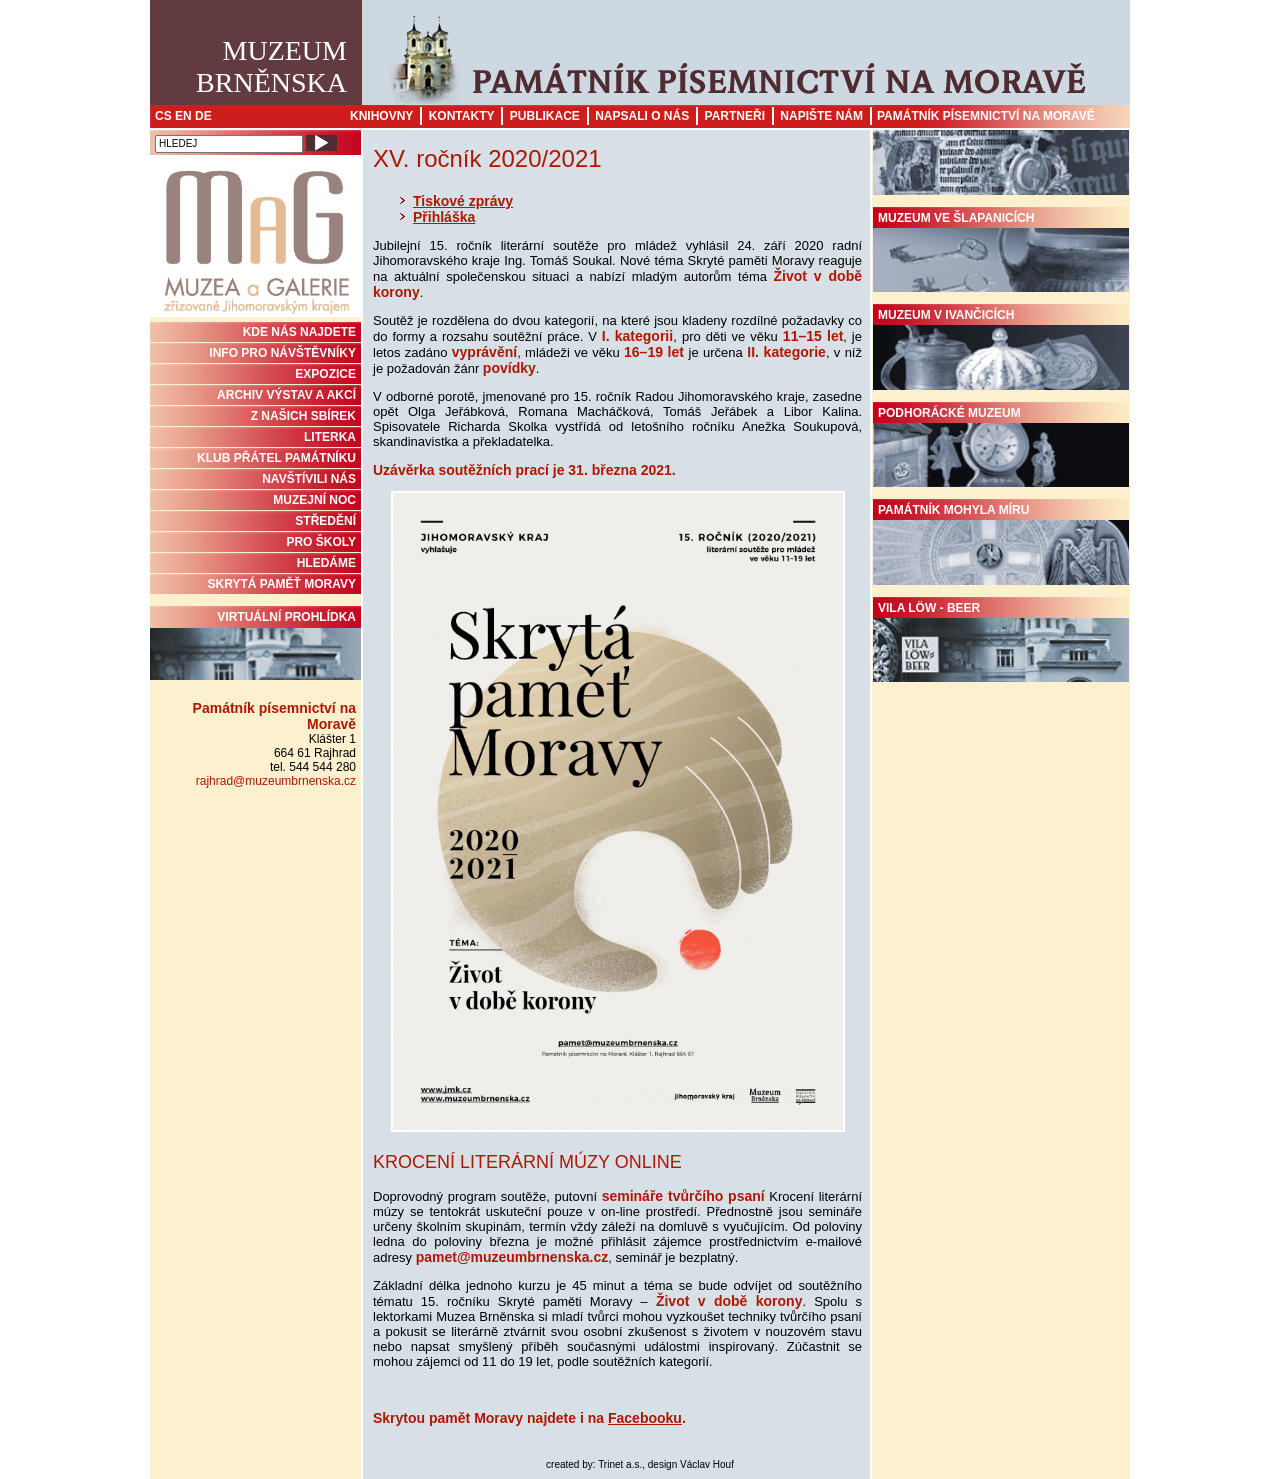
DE (203, 116)
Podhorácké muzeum (1001, 447)
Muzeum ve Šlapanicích (1001, 252)
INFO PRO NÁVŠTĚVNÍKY (282, 353)
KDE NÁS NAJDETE (299, 332)
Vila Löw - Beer (1001, 642)
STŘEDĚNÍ (325, 521)
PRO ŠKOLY (321, 542)
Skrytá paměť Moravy (282, 584)
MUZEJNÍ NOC (314, 500)
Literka (330, 437)
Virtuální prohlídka (255, 645)
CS (163, 116)
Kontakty (462, 116)
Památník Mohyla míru (1001, 544)
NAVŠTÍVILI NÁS (309, 479)
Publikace (545, 116)
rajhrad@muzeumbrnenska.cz (276, 781)
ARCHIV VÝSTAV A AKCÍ (286, 395)
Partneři (735, 116)
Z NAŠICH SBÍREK (303, 416)
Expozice (325, 374)
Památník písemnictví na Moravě (986, 116)
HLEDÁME (326, 563)
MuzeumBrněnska (271, 66)
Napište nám (821, 116)
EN (183, 116)
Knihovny (381, 116)
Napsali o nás (642, 116)
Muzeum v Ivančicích (1001, 349)
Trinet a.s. (620, 1464)
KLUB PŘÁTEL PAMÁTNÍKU (276, 458)
